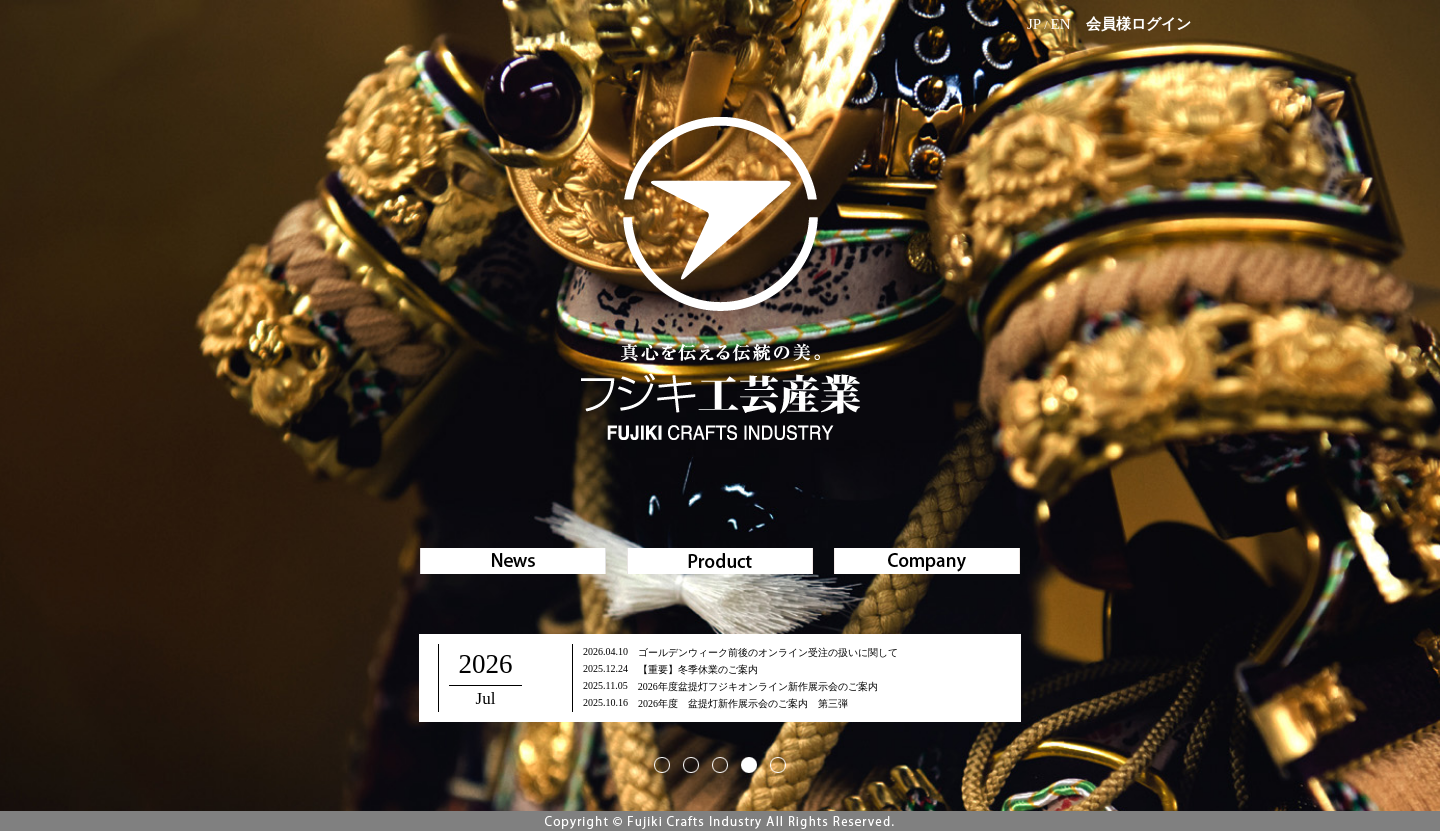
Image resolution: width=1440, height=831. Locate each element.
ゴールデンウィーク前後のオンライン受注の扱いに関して (768, 652)
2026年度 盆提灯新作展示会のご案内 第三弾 (743, 703)
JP (1034, 24)
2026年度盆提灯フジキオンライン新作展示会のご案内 (758, 686)
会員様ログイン (1138, 24)
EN (1061, 24)
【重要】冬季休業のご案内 (698, 669)
